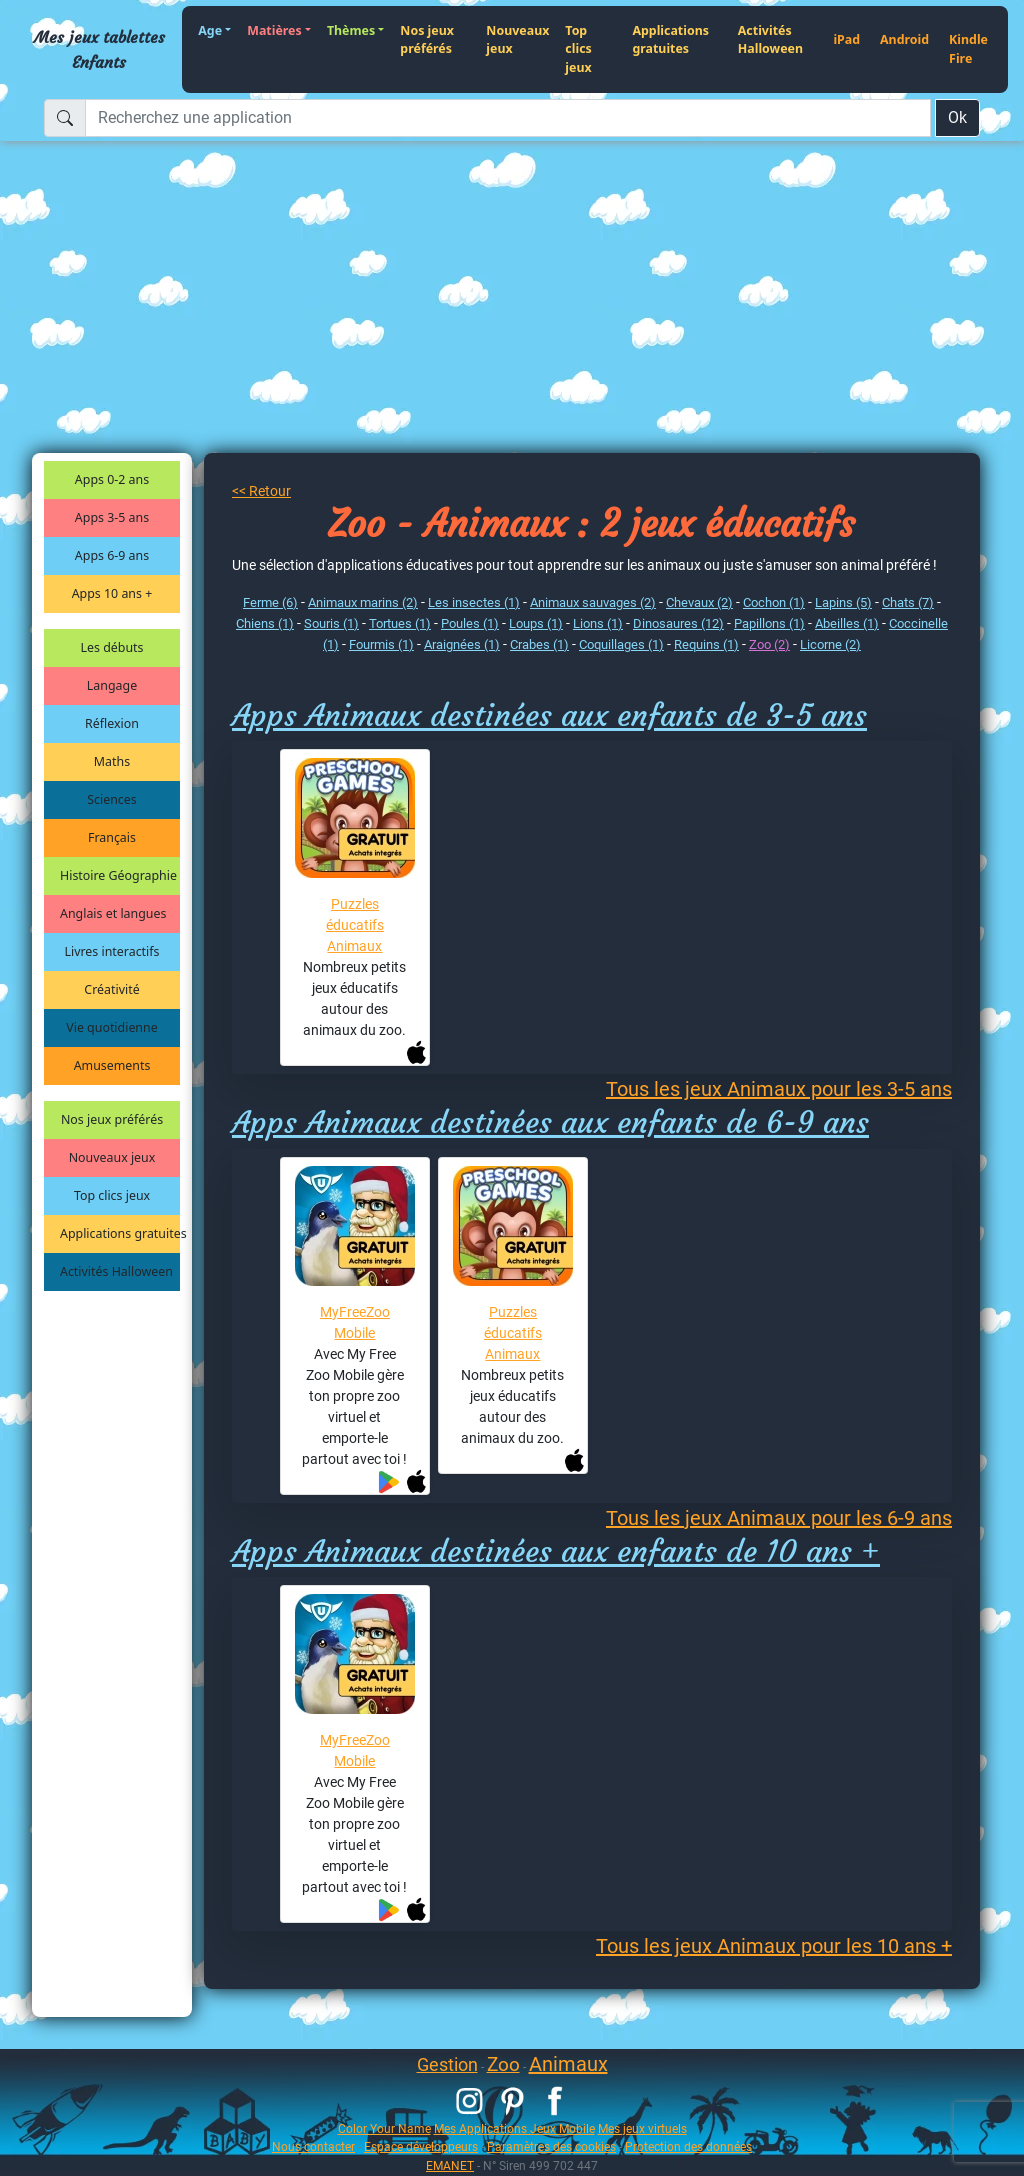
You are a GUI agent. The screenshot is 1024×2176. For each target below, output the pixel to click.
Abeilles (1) (847, 623)
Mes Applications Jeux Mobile (514, 2128)
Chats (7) (908, 602)
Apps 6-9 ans (112, 555)
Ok (957, 117)
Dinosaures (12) (678, 623)
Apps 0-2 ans (112, 479)
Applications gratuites (670, 40)
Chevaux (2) (699, 602)
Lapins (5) (843, 602)
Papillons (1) (769, 623)
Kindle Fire (968, 49)
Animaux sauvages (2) (593, 602)
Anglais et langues (113, 913)
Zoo (503, 2064)
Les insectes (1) (474, 602)
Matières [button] (274, 30)
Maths (112, 761)
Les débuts (112, 647)
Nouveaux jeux (517, 40)
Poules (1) (470, 623)
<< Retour (261, 491)
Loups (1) (536, 623)
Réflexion (112, 723)
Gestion (447, 2064)
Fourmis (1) (381, 644)
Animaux (568, 2064)
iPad (846, 39)
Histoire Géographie (118, 875)
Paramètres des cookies (551, 2146)
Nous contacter (313, 2146)
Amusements (112, 1065)
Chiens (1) (265, 623)
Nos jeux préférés (427, 40)
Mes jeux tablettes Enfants (99, 49)
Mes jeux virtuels (642, 2128)
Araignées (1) (462, 644)
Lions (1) (598, 623)
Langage (112, 685)
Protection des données (688, 2146)
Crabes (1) (539, 644)
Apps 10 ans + (112, 593)
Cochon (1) (774, 602)
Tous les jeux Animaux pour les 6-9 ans (779, 1518)
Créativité (111, 989)
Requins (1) (706, 644)
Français (112, 837)
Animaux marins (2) (363, 602)
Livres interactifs (112, 951)
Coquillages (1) (621, 644)
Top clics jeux (578, 49)
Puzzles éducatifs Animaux (355, 925)
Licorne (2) (830, 644)
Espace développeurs (421, 2146)
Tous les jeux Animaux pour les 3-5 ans (779, 1089)
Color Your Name (384, 2128)
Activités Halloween (770, 40)
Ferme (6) (270, 602)
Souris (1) (331, 623)
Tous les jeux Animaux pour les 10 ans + (774, 1946)
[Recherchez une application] (508, 118)
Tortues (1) (400, 623)
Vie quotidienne (111, 1027)
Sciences (111, 799)
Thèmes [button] (351, 30)
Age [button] (210, 30)
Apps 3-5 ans (112, 517)
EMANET (450, 2165)
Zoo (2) (769, 644)
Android (904, 39)
